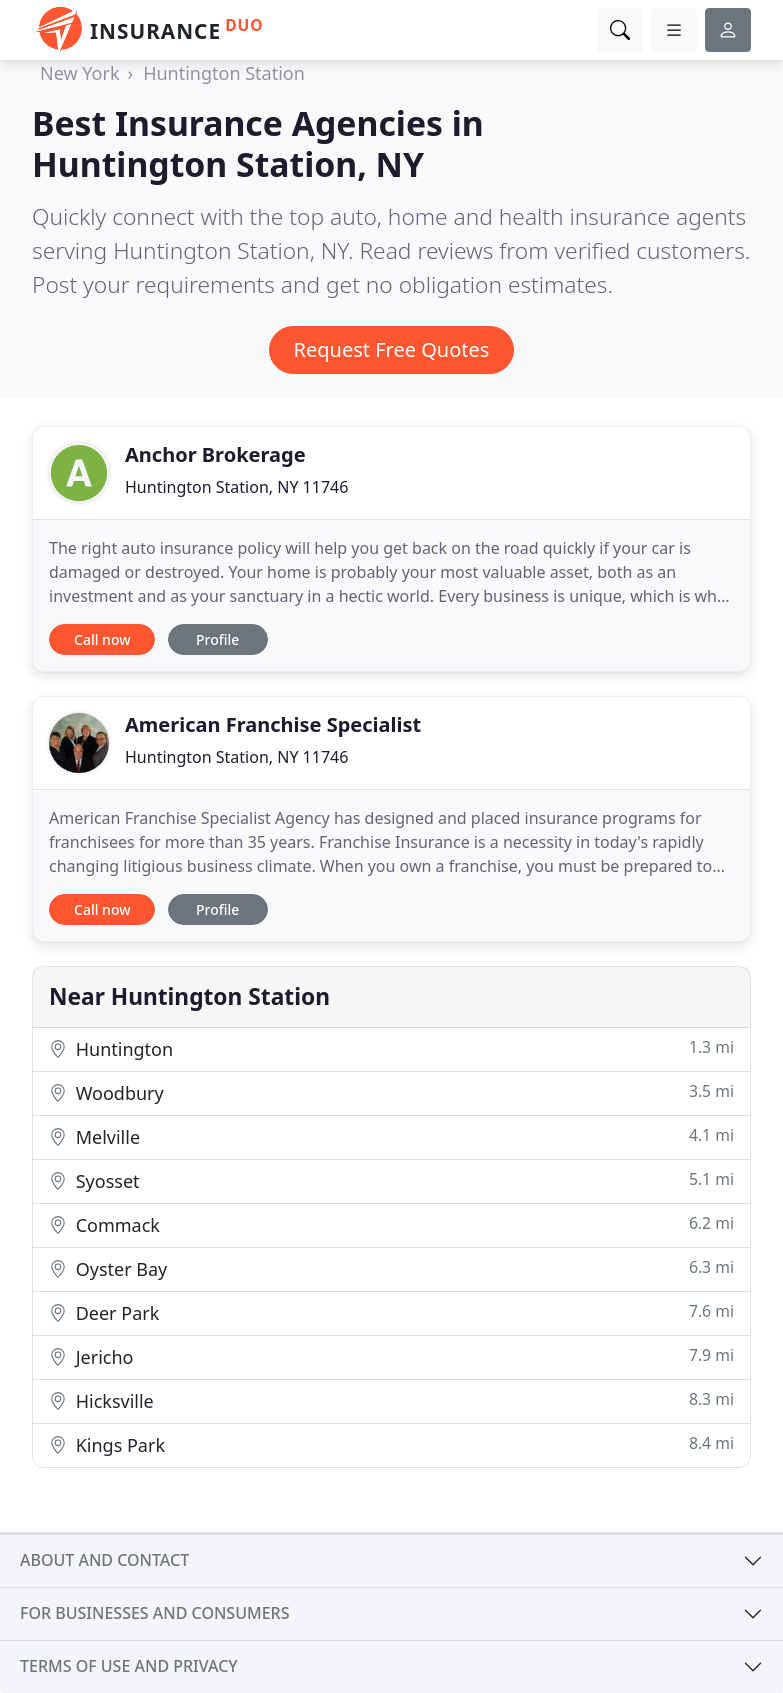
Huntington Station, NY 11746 (236, 487)
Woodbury (391, 1092)
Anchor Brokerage (215, 454)
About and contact (104, 1560)
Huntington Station (224, 73)
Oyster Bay (391, 1268)
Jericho (391, 1356)
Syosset (391, 1180)
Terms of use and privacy (129, 1666)
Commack (391, 1224)
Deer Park (391, 1312)
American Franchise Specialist (273, 724)
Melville (391, 1136)
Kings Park (391, 1444)
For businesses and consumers (154, 1613)
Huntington (391, 1048)
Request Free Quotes (392, 349)
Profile (217, 639)
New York (80, 73)
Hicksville (391, 1400)
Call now (102, 639)
